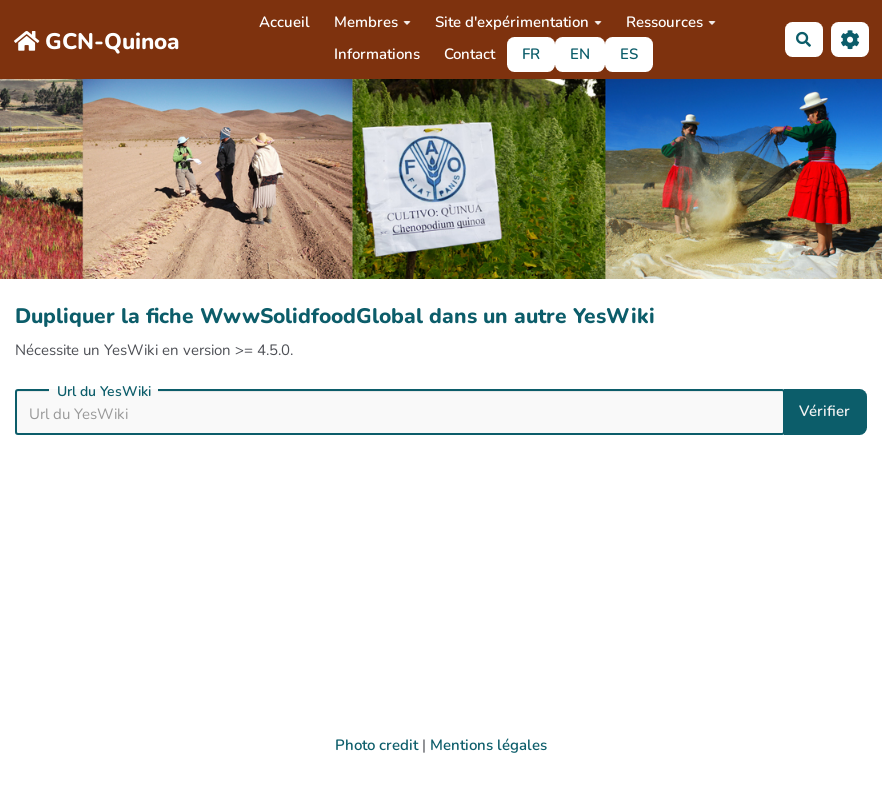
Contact (469, 54)
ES (629, 54)
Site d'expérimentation (518, 22)
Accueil (284, 22)
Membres (372, 22)
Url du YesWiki (104, 392)
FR (531, 54)
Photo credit (376, 745)
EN (580, 54)
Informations (377, 54)
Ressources (671, 22)
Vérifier (824, 411)
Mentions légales (488, 745)
